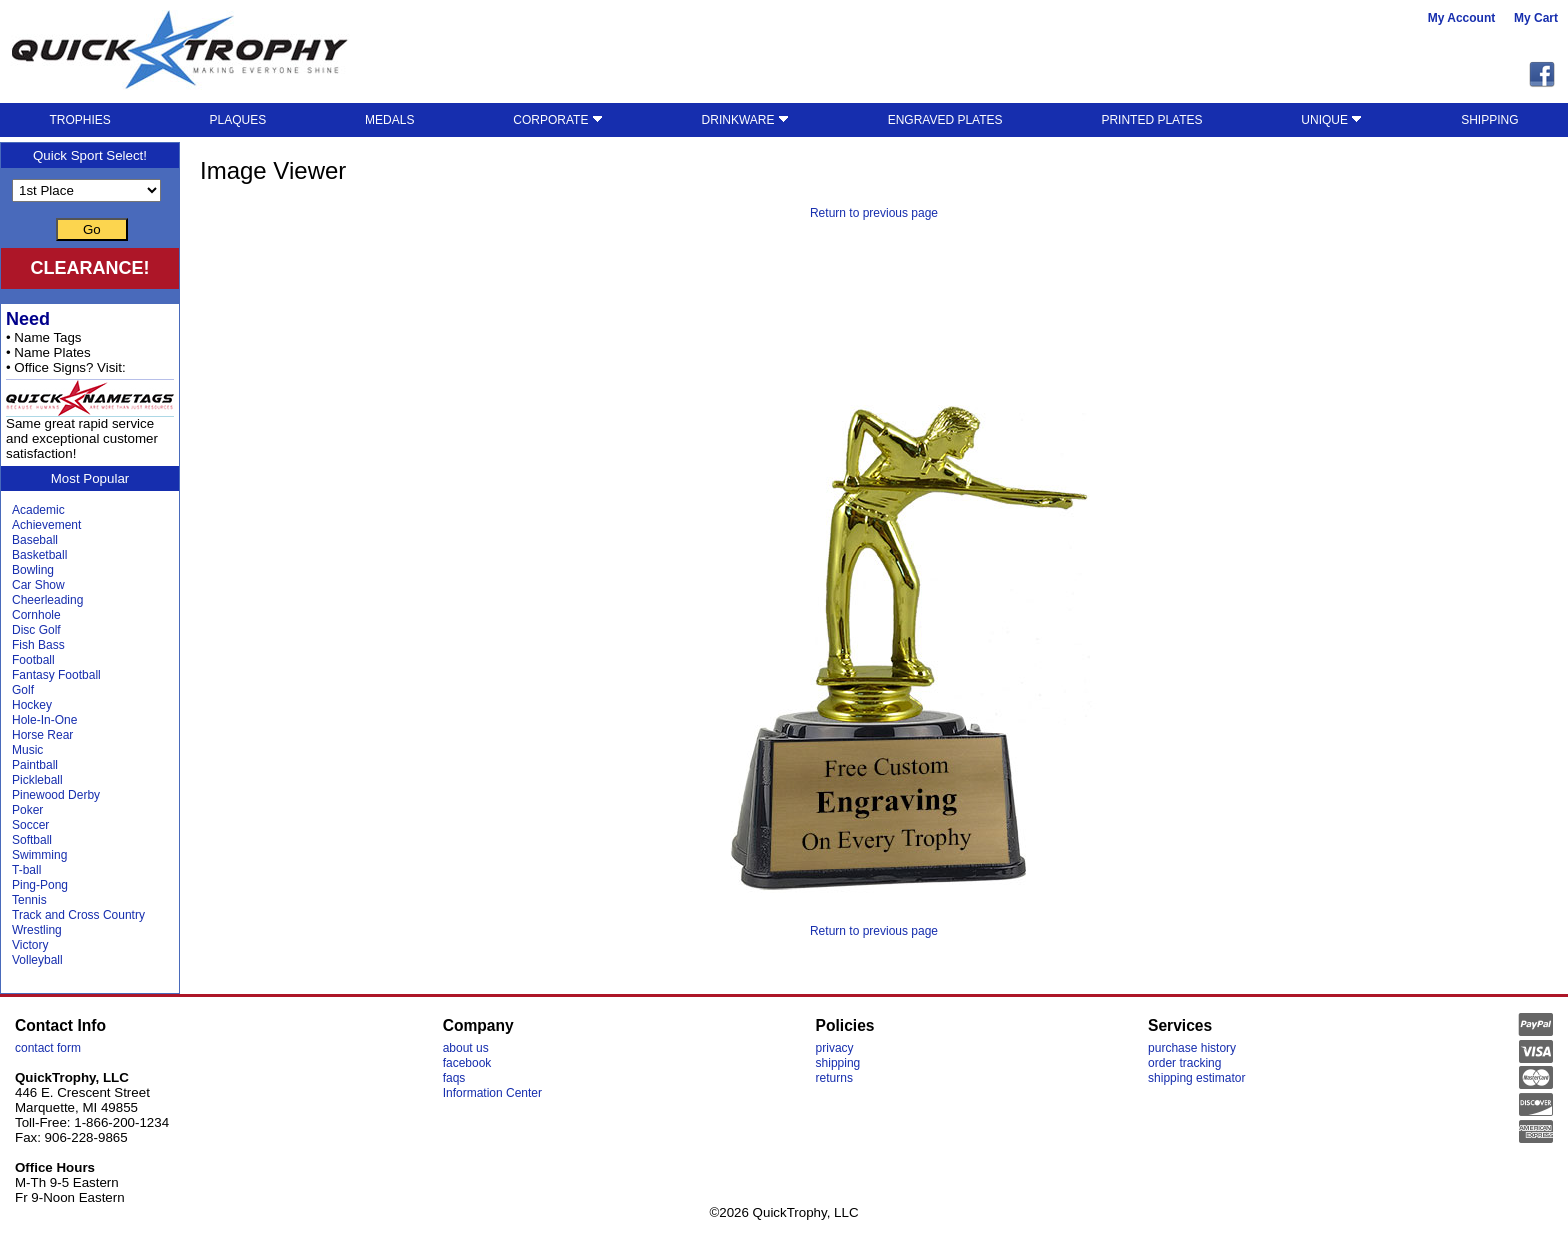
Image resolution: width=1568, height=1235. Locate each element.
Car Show (38, 585)
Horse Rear (42, 735)
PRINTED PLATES (1151, 120)
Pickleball (37, 780)
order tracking (1184, 1063)
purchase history (1192, 1048)
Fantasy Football (56, 675)
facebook (467, 1063)
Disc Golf (36, 630)
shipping (838, 1063)
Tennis (29, 900)
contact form (48, 1048)
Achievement (46, 525)
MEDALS (389, 120)
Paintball (35, 765)
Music (27, 750)
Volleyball (37, 960)
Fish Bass (38, 645)
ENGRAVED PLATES (945, 120)
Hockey (32, 705)
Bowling (33, 570)
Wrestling (37, 930)
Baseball (35, 540)
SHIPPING (1489, 120)
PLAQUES (238, 120)
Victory (30, 945)
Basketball (39, 555)
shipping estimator (1196, 1078)
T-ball (26, 870)
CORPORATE (557, 120)
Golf (23, 690)
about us (466, 1048)
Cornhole (36, 615)
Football (33, 660)
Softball (32, 840)
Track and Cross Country (78, 915)
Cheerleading (47, 600)
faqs (454, 1078)
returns (834, 1078)
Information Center (492, 1093)
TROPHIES (79, 120)
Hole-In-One (44, 720)
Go (92, 229)
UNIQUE (1331, 120)
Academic (38, 510)
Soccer (30, 825)
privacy (835, 1048)
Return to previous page (874, 213)
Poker (27, 810)
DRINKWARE (745, 120)
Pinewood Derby (56, 795)
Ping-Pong (40, 885)
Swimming (39, 855)
